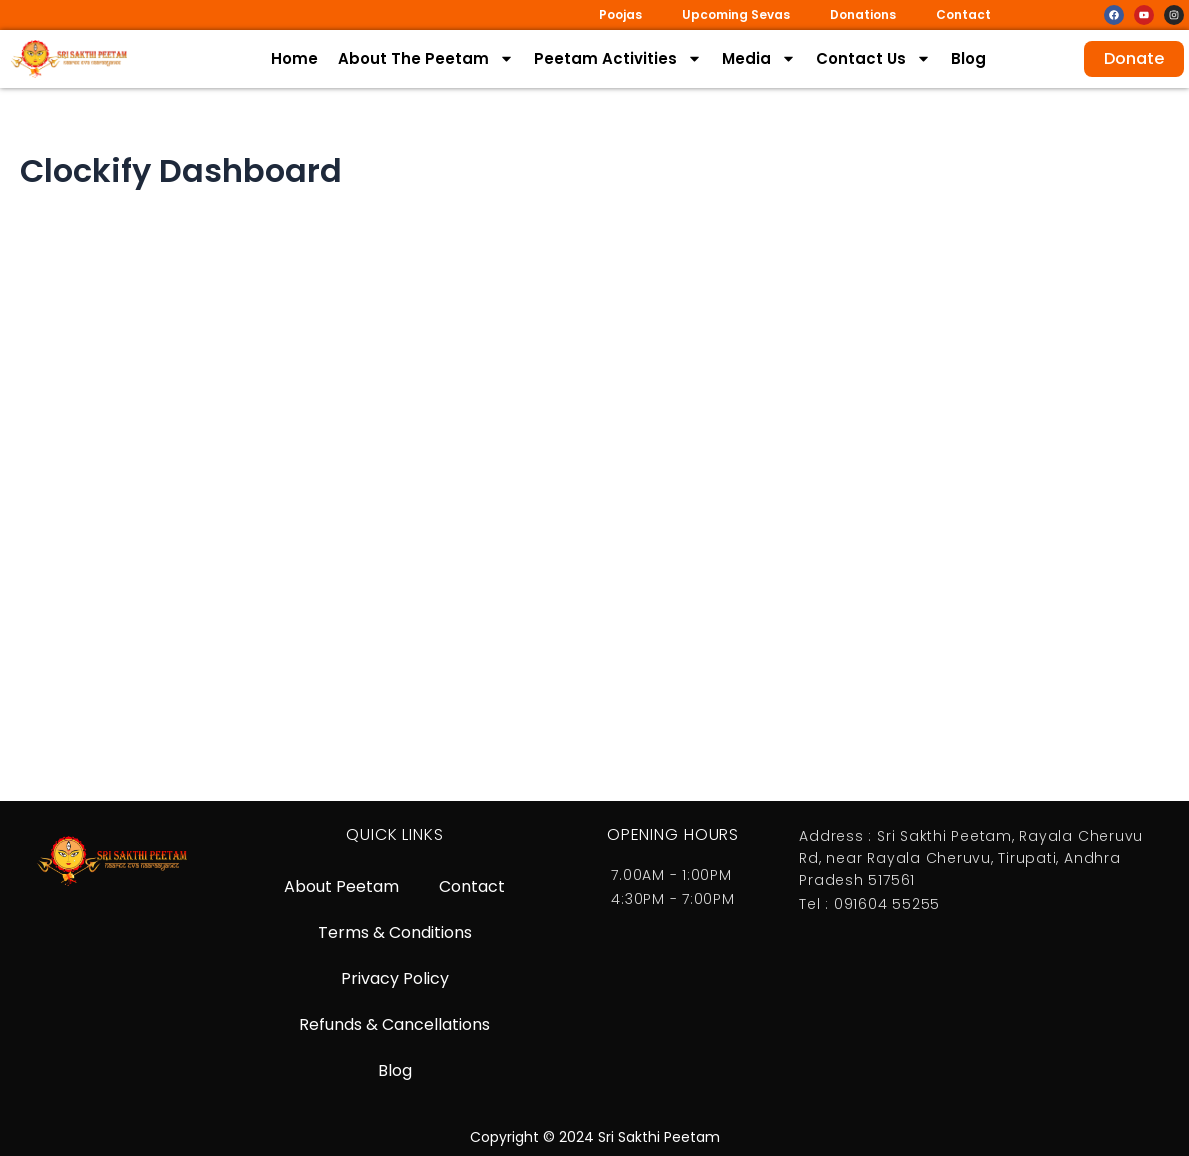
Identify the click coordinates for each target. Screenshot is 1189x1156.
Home (294, 58)
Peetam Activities (618, 59)
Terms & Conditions (395, 932)
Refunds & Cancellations (394, 1024)
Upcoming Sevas (736, 14)
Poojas (620, 14)
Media (759, 59)
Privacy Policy (395, 978)
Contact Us (873, 59)
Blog (968, 58)
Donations (863, 14)
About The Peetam (426, 59)
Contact (963, 14)
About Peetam (341, 886)
